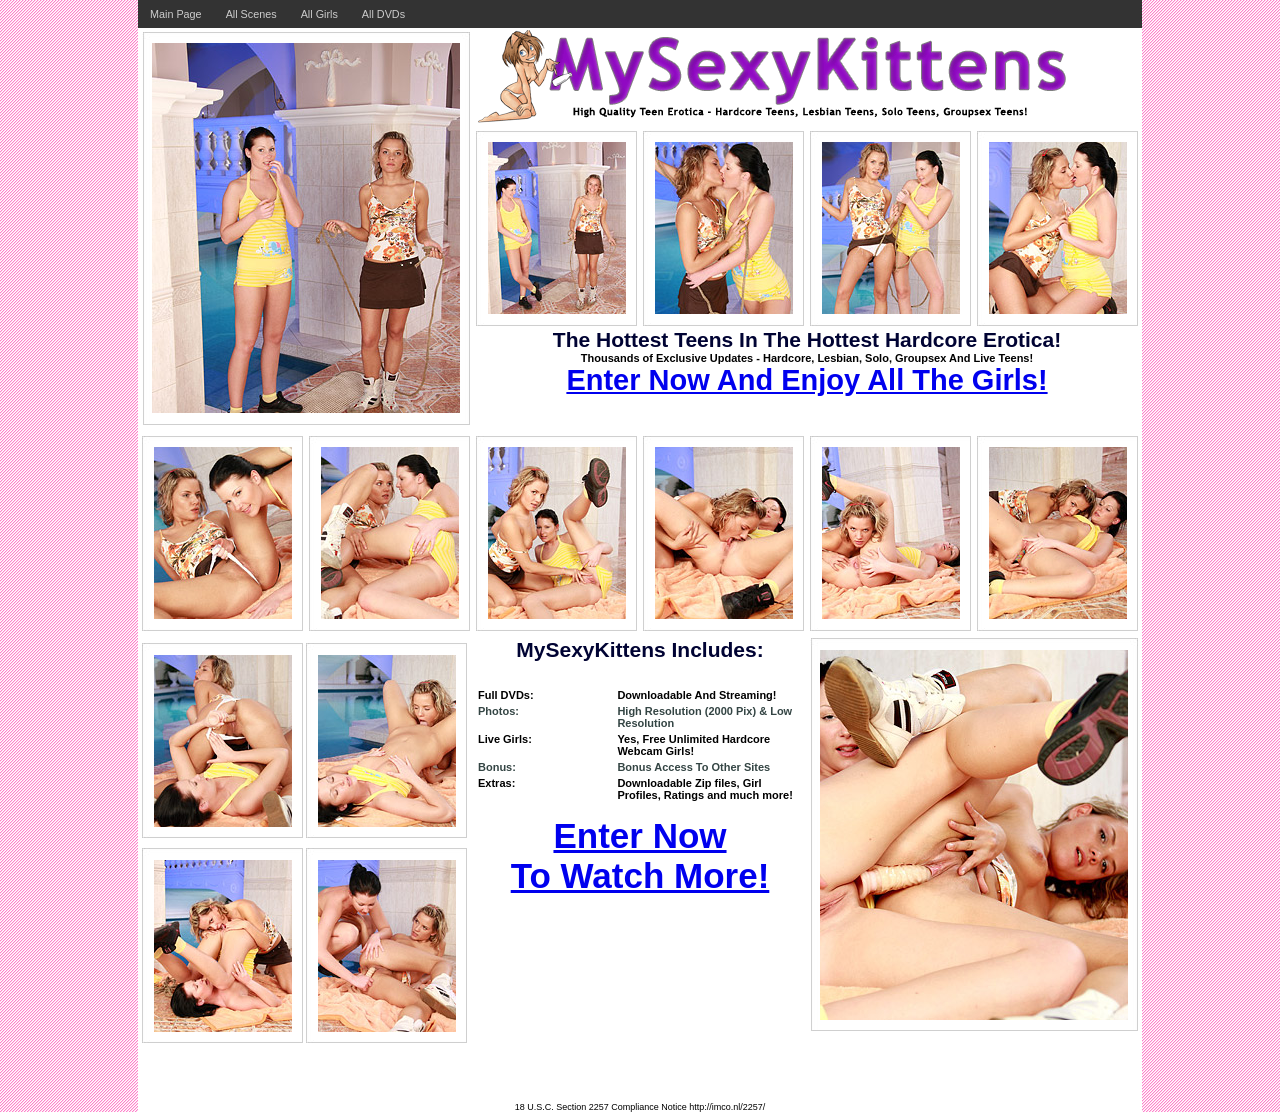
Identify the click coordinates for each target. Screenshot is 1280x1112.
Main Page (176, 14)
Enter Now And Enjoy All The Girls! (806, 380)
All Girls (319, 14)
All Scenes (251, 14)
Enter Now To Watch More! (640, 855)
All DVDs (383, 14)
